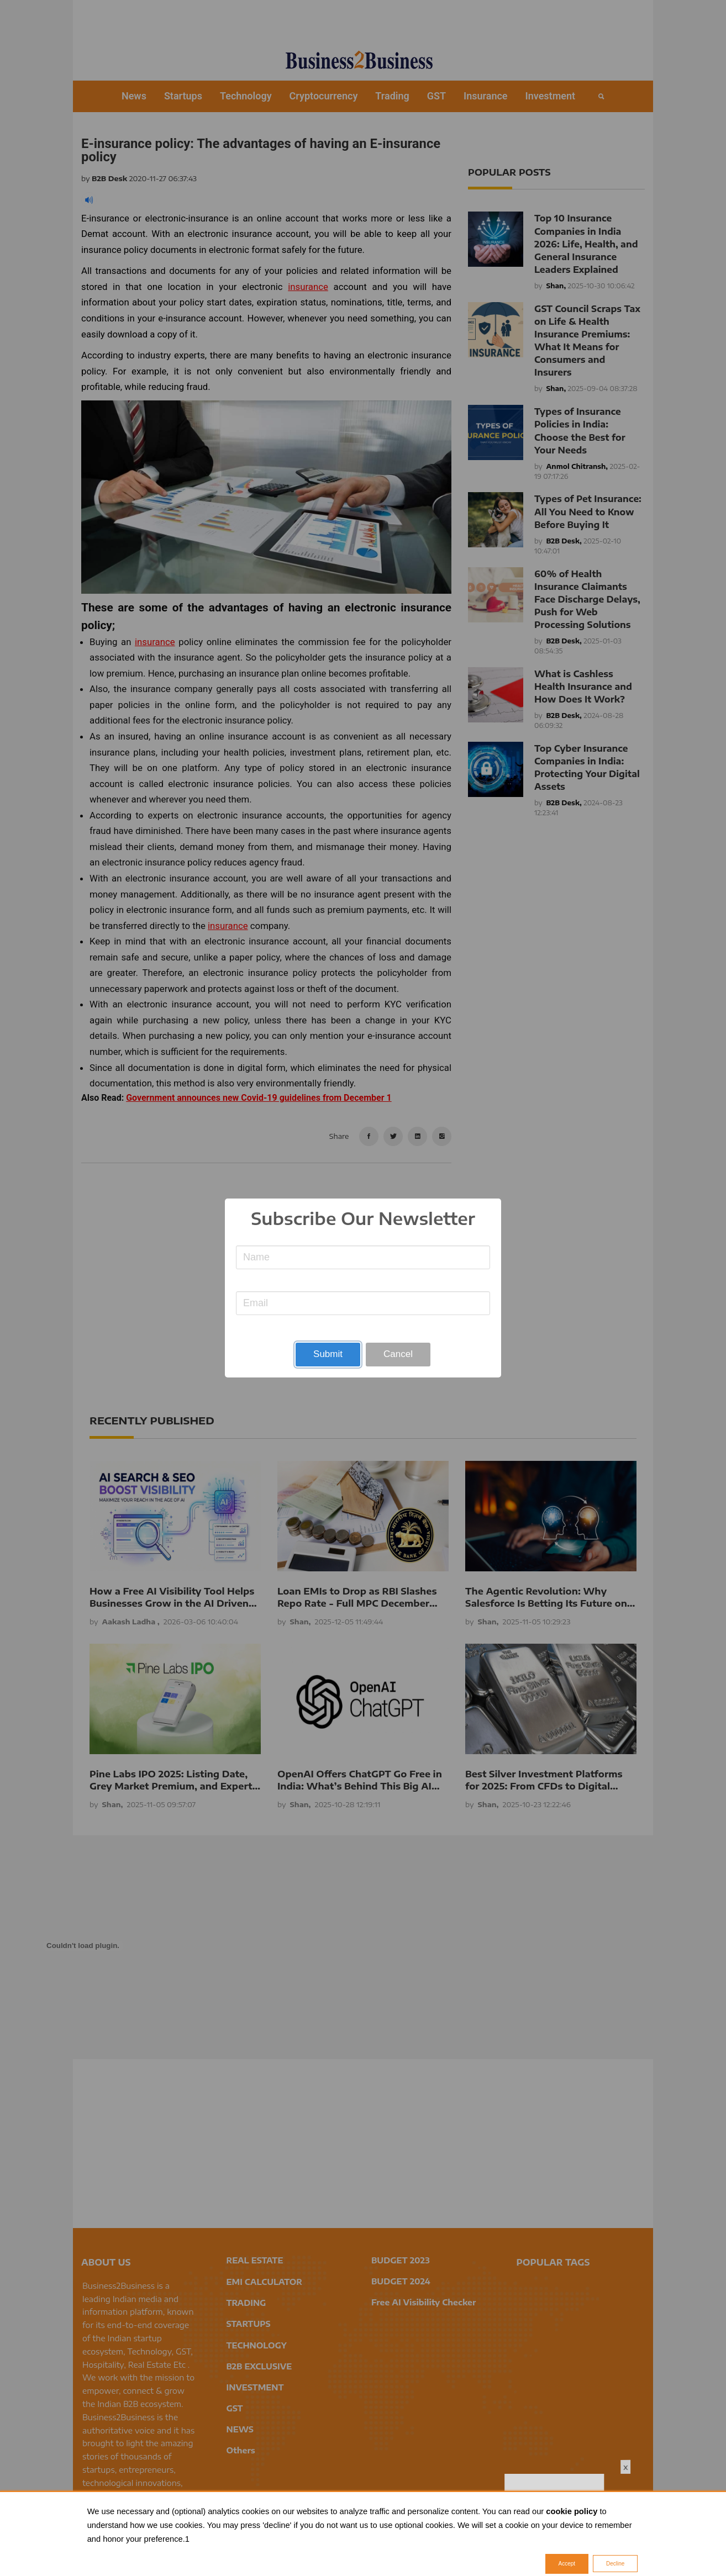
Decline (615, 2564)
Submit (328, 1354)
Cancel (398, 1354)
